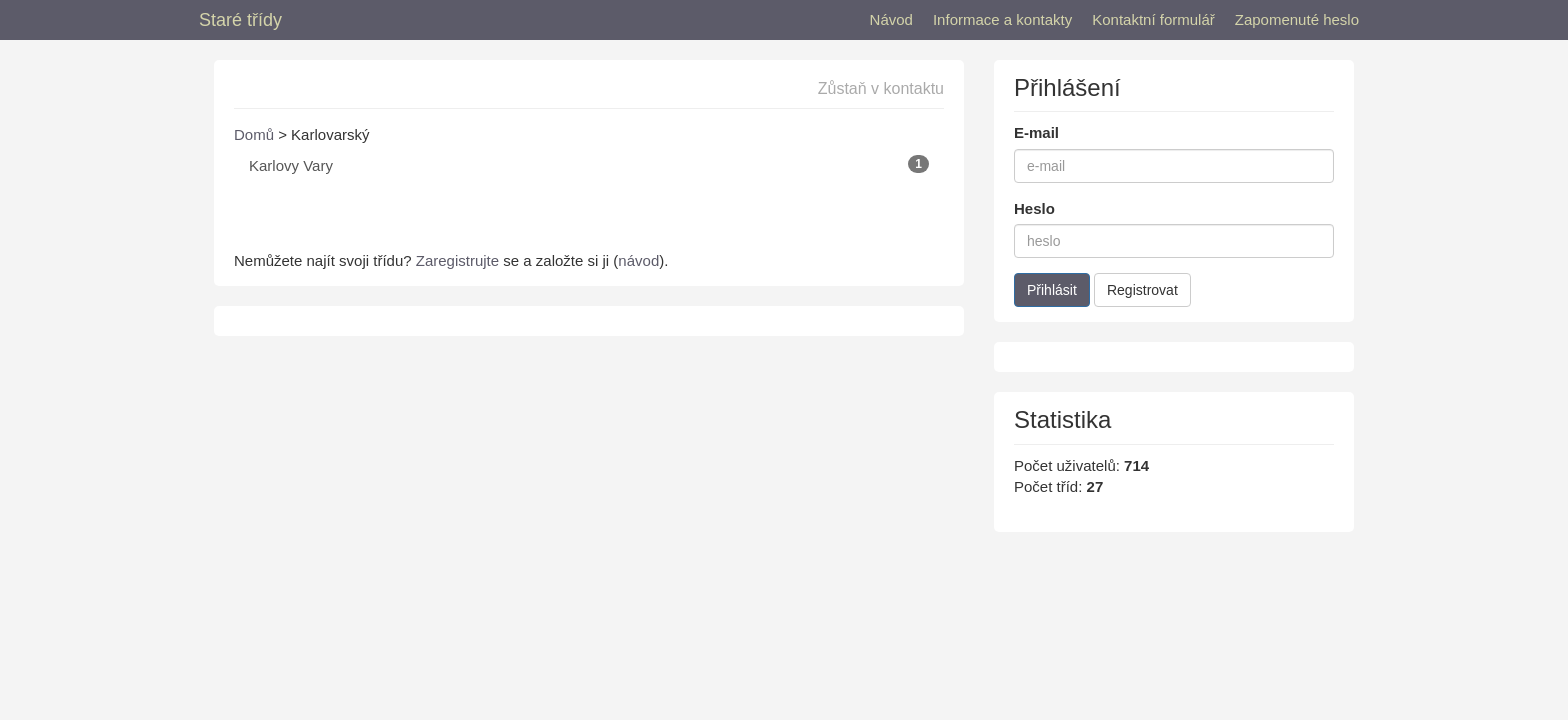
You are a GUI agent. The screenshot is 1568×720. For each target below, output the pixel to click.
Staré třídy (240, 20)
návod (638, 260)
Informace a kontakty (1002, 19)
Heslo (1034, 208)
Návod (891, 19)
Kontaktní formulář (1153, 19)
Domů (254, 134)
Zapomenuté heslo (1297, 19)
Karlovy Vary (589, 164)
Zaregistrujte (457, 260)
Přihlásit (1052, 290)
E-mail (1036, 132)
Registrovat (1142, 290)
